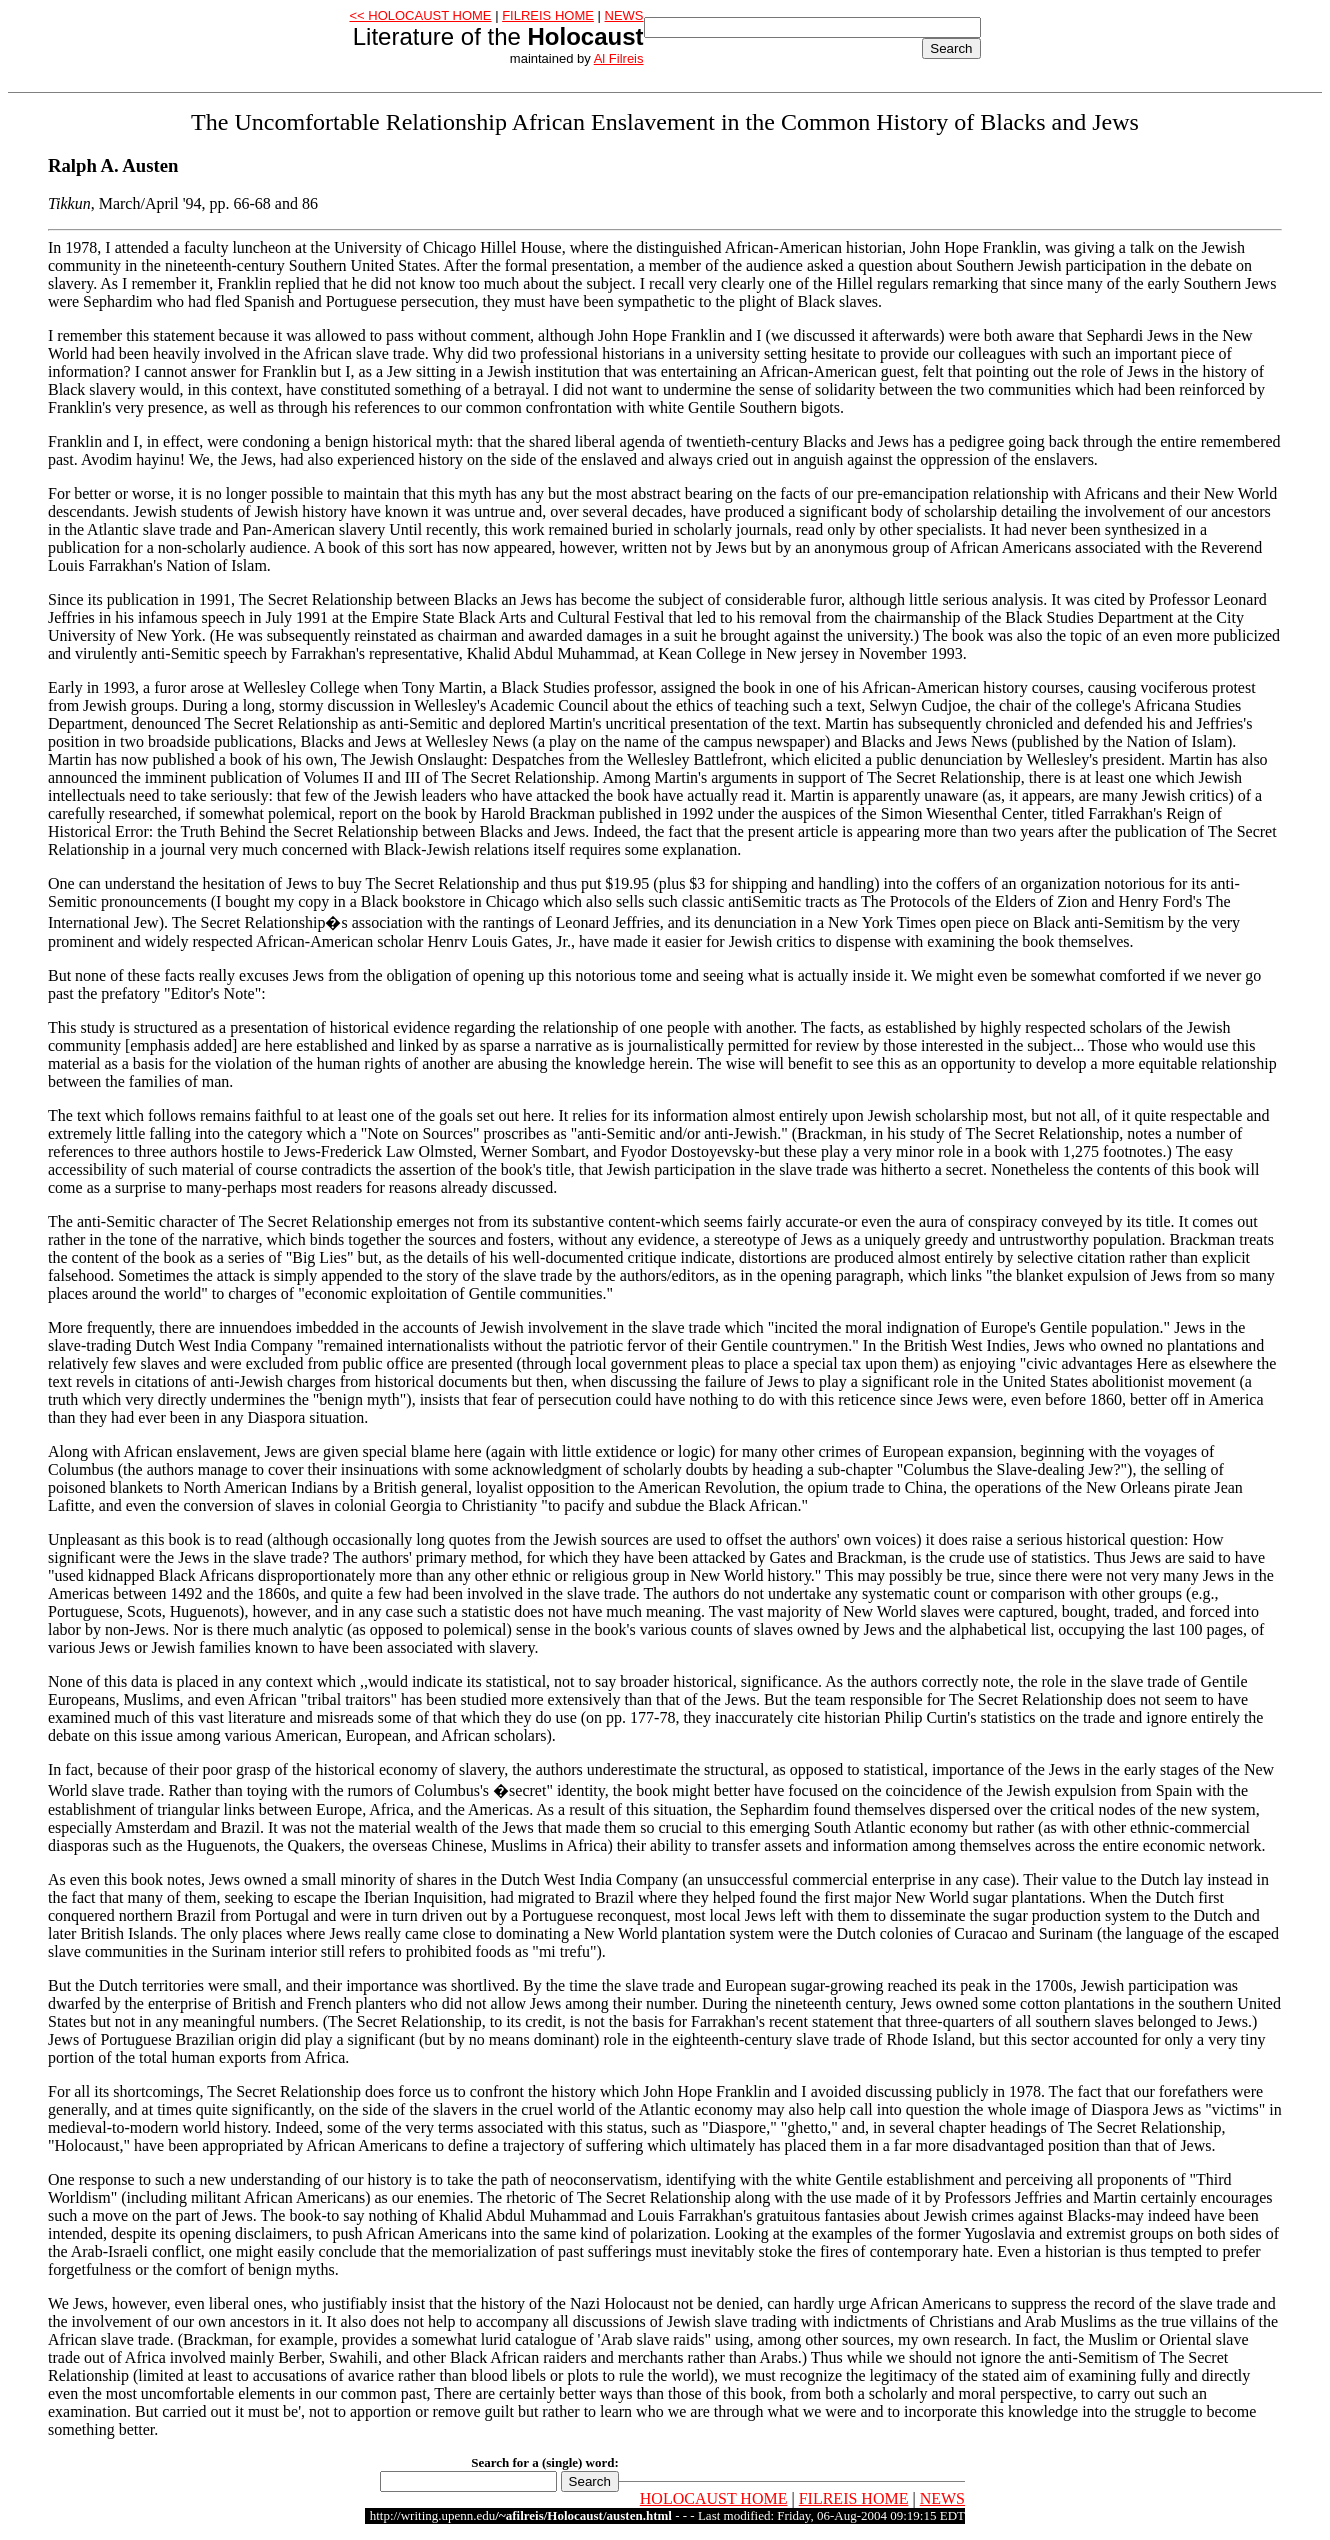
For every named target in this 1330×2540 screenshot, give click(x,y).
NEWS (624, 15)
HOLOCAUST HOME (714, 2498)
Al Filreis (619, 58)
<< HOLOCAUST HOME (420, 15)
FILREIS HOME (548, 15)
